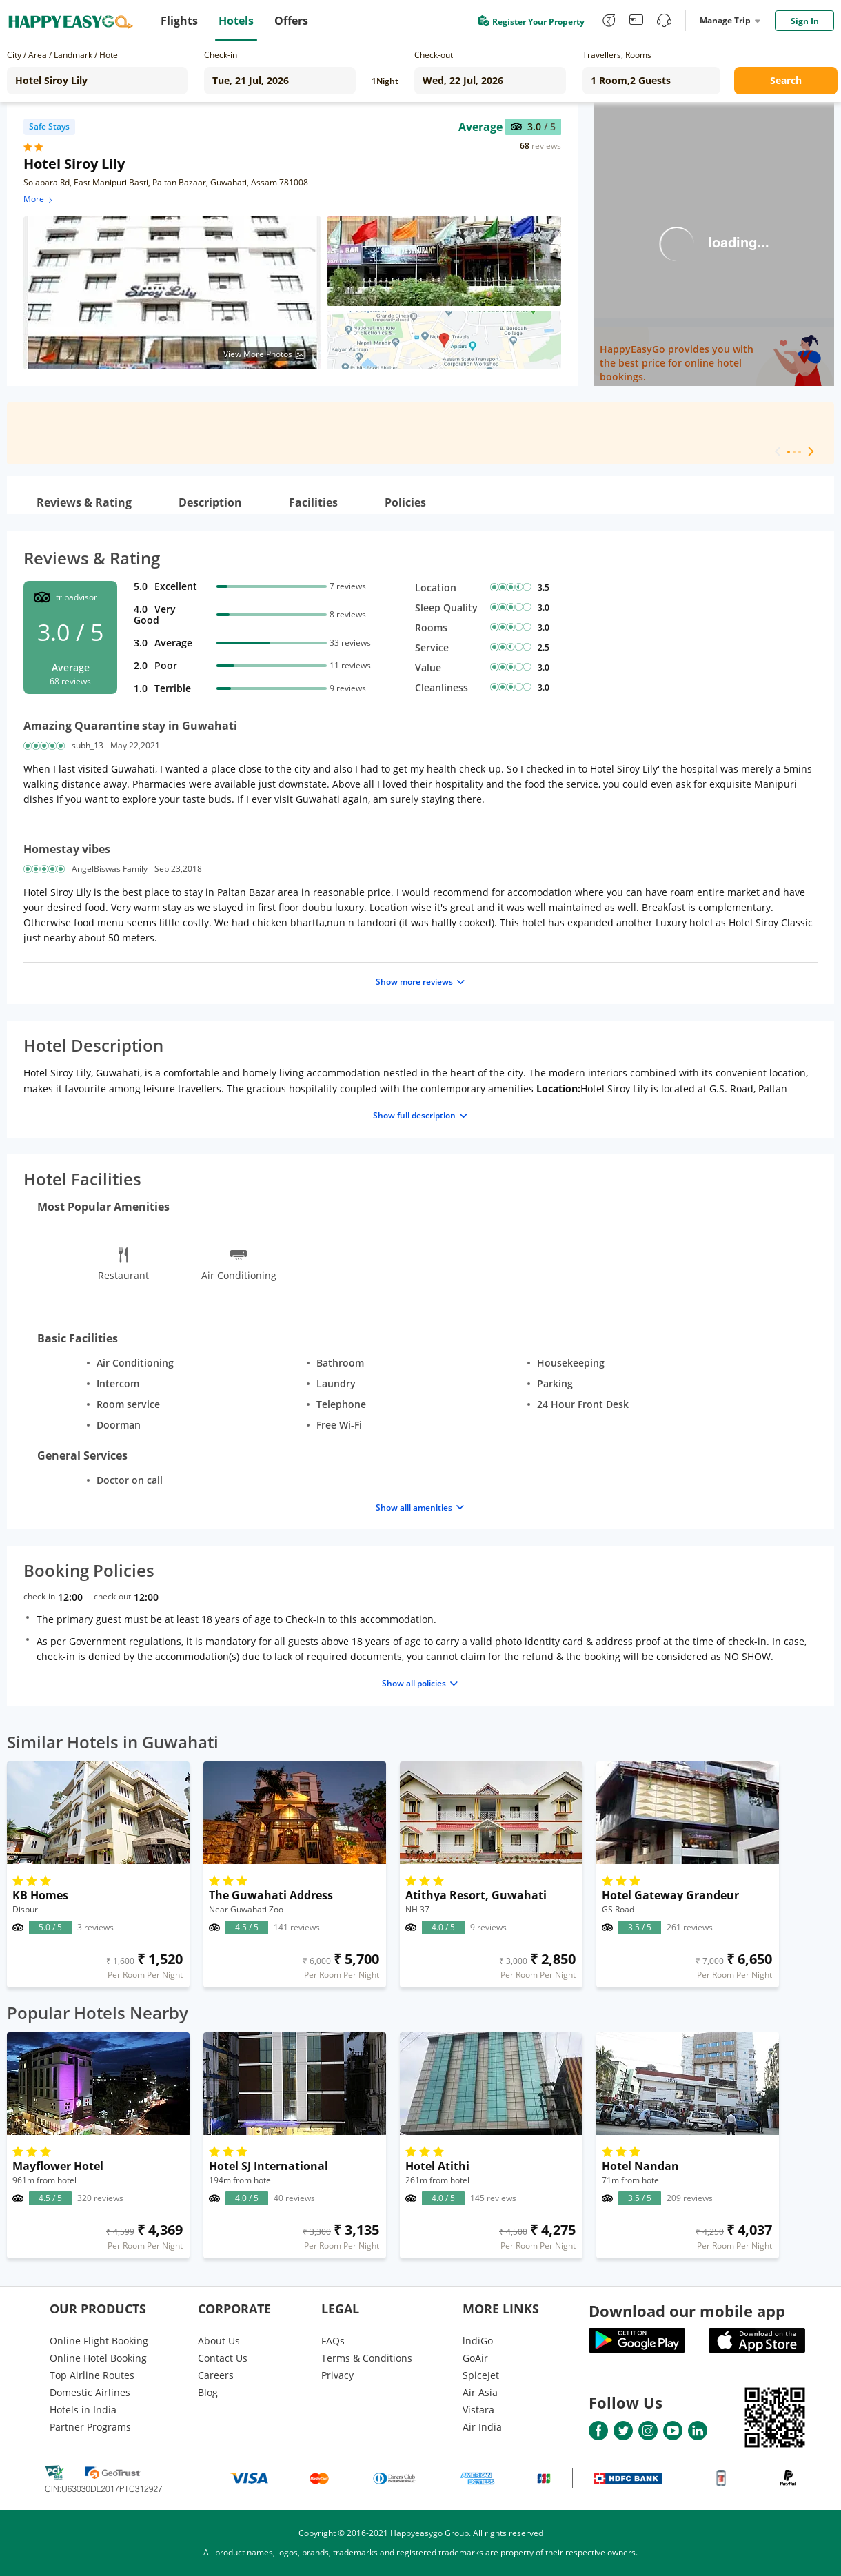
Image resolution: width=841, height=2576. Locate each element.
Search (786, 80)
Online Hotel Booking (98, 2357)
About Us (219, 2340)
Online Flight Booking (99, 2340)
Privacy (337, 2375)
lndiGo (478, 2340)
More (38, 199)
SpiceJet (481, 2375)
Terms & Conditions (366, 2357)
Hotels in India (83, 2409)
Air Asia (480, 2392)
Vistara (478, 2409)
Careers (216, 2375)
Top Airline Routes (92, 2375)
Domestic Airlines (90, 2392)
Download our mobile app (687, 2310)
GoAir (475, 2357)
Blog (208, 2392)
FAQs (333, 2340)
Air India (482, 2426)
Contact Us (222, 2357)
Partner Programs (90, 2426)
